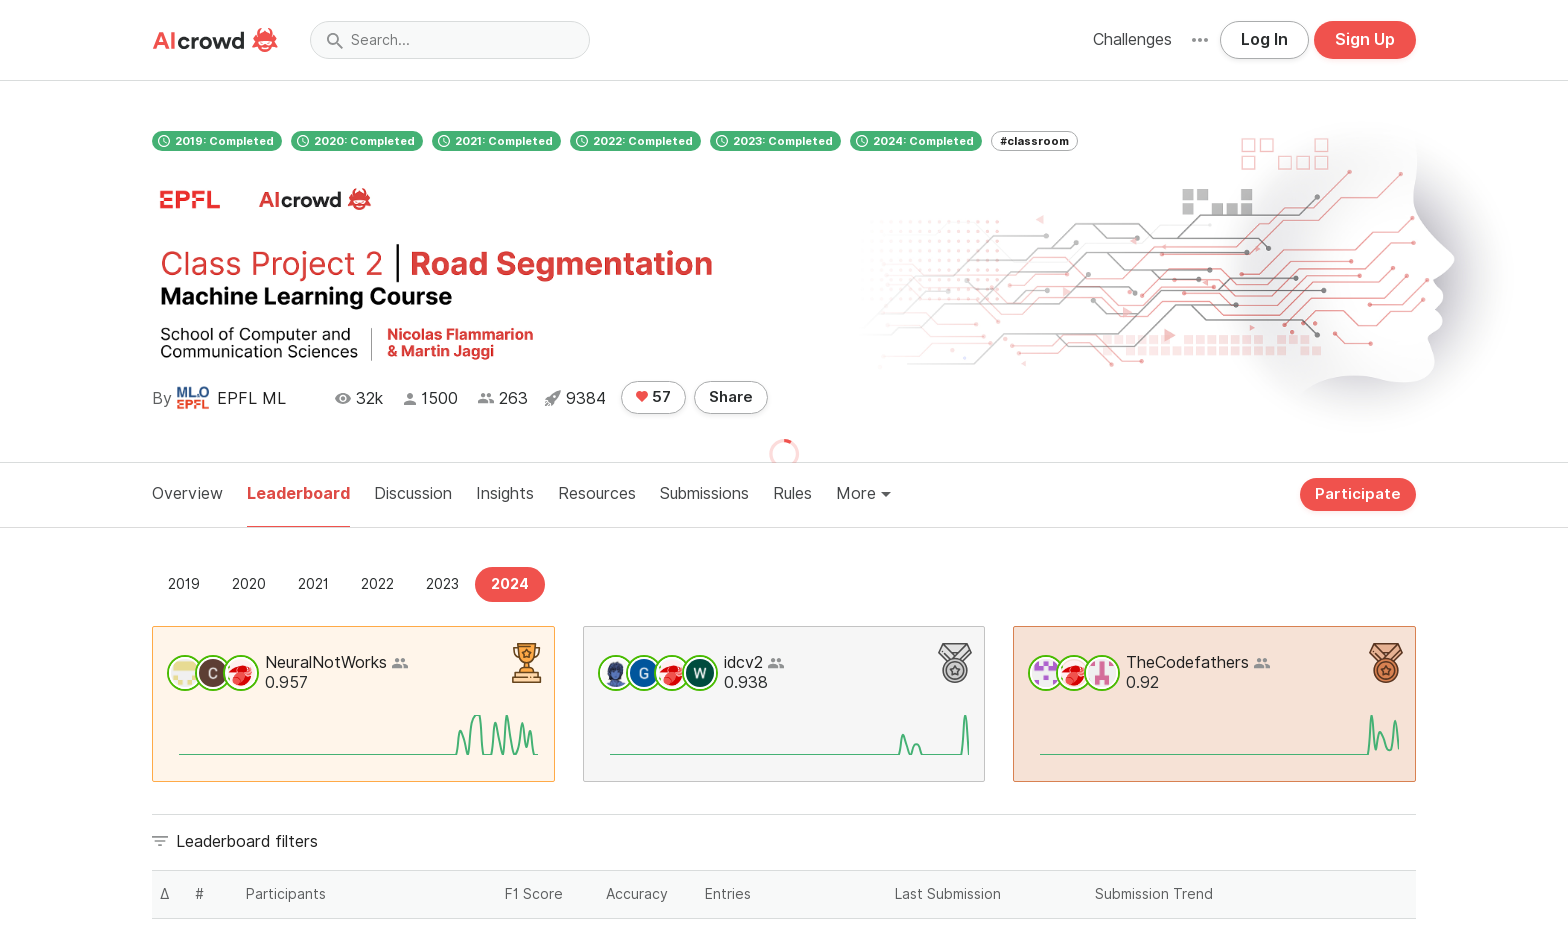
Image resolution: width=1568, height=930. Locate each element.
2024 (510, 584)
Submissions (704, 493)
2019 (184, 584)
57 (653, 397)
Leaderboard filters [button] (247, 841)
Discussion (413, 493)
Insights (505, 493)
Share (731, 397)
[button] (1200, 40)
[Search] (450, 40)
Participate (1358, 494)
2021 (313, 584)
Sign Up (1365, 39)
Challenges (1132, 39)
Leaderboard (298, 493)
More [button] (863, 493)
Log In (1264, 39)
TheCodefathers (1187, 662)
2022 (377, 584)
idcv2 (743, 662)
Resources (597, 493)
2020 (249, 584)
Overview (187, 493)
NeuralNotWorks (326, 662)
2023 (442, 584)
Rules (792, 493)
